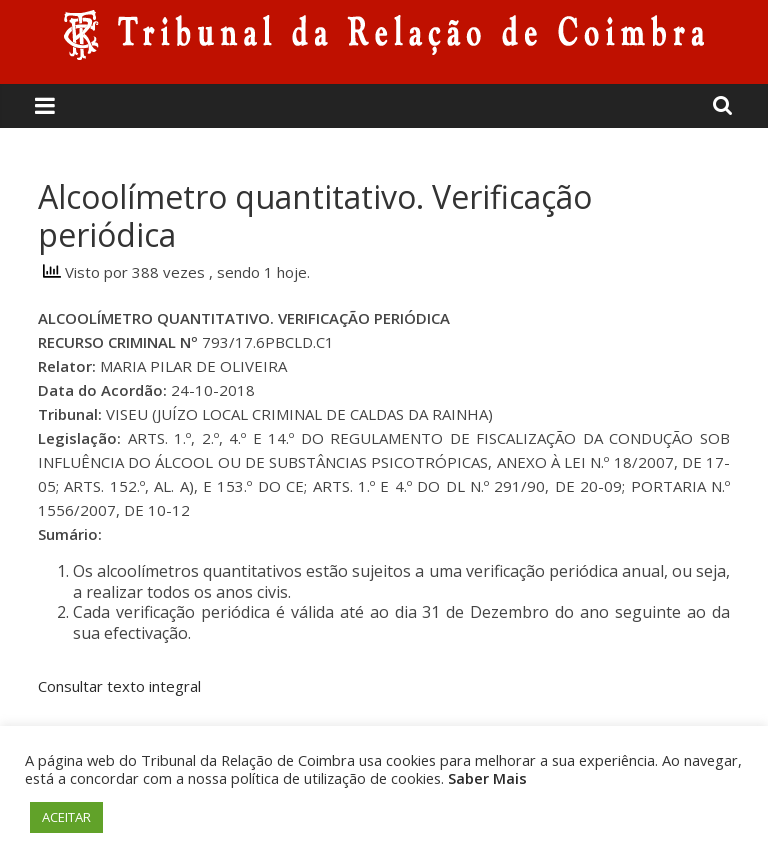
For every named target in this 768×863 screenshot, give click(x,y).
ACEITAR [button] (66, 817)
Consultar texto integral (119, 686)
